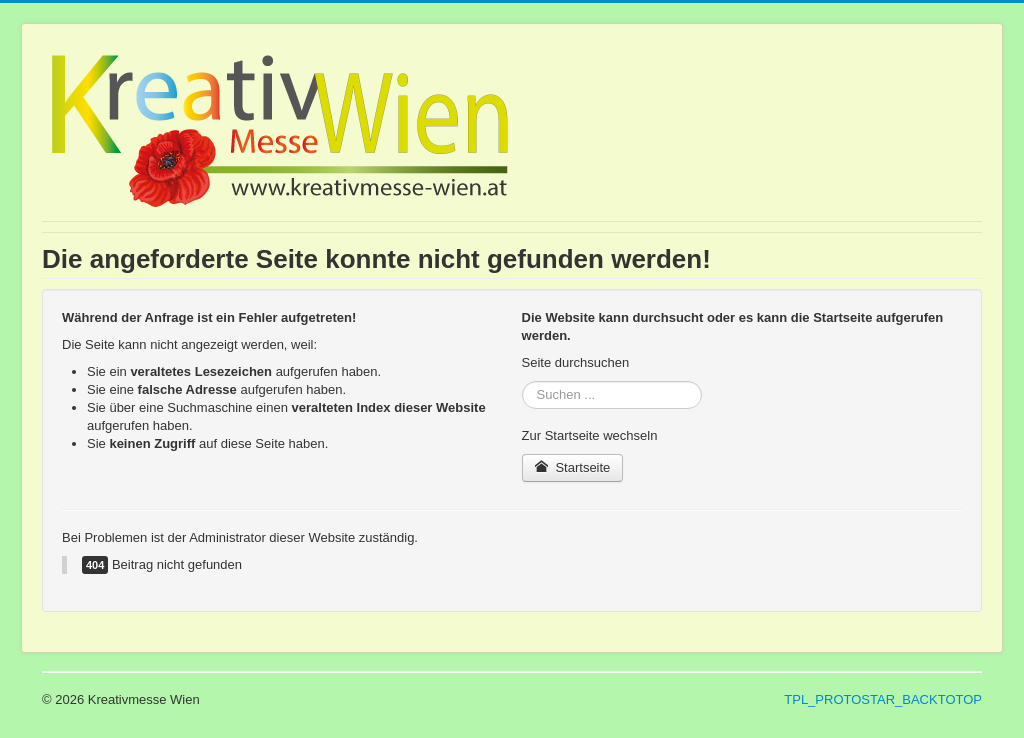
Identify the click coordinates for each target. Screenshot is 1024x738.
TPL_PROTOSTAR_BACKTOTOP (883, 699)
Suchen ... (522, 381)
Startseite (573, 467)
